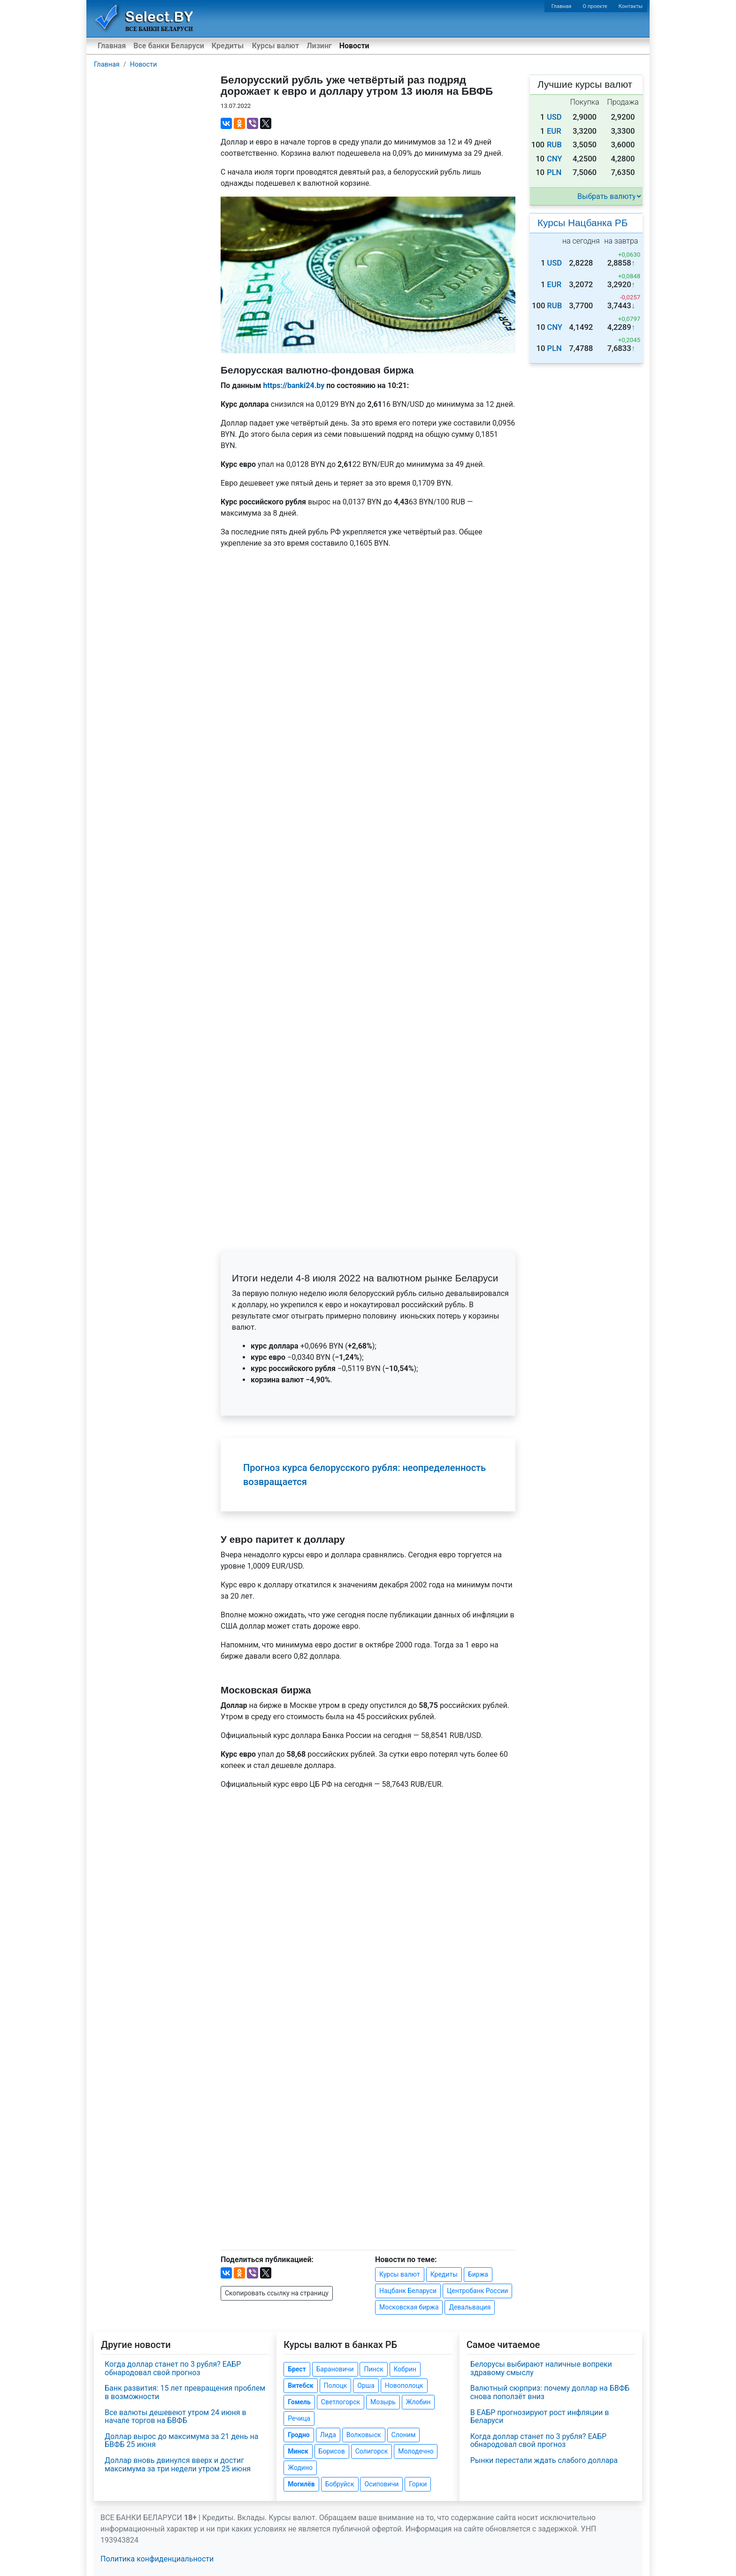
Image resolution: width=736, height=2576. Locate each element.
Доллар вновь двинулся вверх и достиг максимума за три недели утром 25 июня (178, 2464)
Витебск (300, 2385)
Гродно (298, 2435)
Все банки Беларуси (168, 45)
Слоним (403, 2435)
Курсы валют (275, 45)
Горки (418, 2484)
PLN (554, 172)
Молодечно (415, 2451)
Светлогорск (340, 2402)
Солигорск (371, 2451)
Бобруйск (339, 2484)
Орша (365, 2385)
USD (554, 117)
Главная (562, 6)
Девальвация (470, 2307)
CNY (554, 158)
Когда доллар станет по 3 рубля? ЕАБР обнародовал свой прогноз (173, 2368)
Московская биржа (408, 2307)
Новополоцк (404, 2385)
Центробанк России (477, 2290)
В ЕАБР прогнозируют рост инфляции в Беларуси (539, 2416)
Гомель (299, 2402)
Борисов (332, 2451)
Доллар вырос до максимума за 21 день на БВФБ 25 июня (181, 2440)
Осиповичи (381, 2484)
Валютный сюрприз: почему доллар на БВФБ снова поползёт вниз (550, 2392)
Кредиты (228, 45)
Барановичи (335, 2369)
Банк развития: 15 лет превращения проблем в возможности (185, 2392)
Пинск (373, 2369)
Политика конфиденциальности (157, 2558)
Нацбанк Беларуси (408, 2290)
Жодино (300, 2467)
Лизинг (319, 45)
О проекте (595, 6)
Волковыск (363, 2435)
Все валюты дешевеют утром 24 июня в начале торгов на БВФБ (175, 2416)
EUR (554, 131)
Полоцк (335, 2385)
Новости (354, 45)
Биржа (478, 2274)
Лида (328, 2435)
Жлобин (418, 2402)
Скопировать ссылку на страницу (277, 2293)
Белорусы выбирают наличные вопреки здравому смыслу (541, 2368)
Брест (297, 2369)
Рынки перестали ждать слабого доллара (544, 2460)
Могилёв (301, 2484)
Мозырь (383, 2402)
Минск (298, 2451)
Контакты (631, 6)
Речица (299, 2418)
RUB (554, 144)
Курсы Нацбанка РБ (582, 222)
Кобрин (405, 2369)
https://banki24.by (293, 385)
